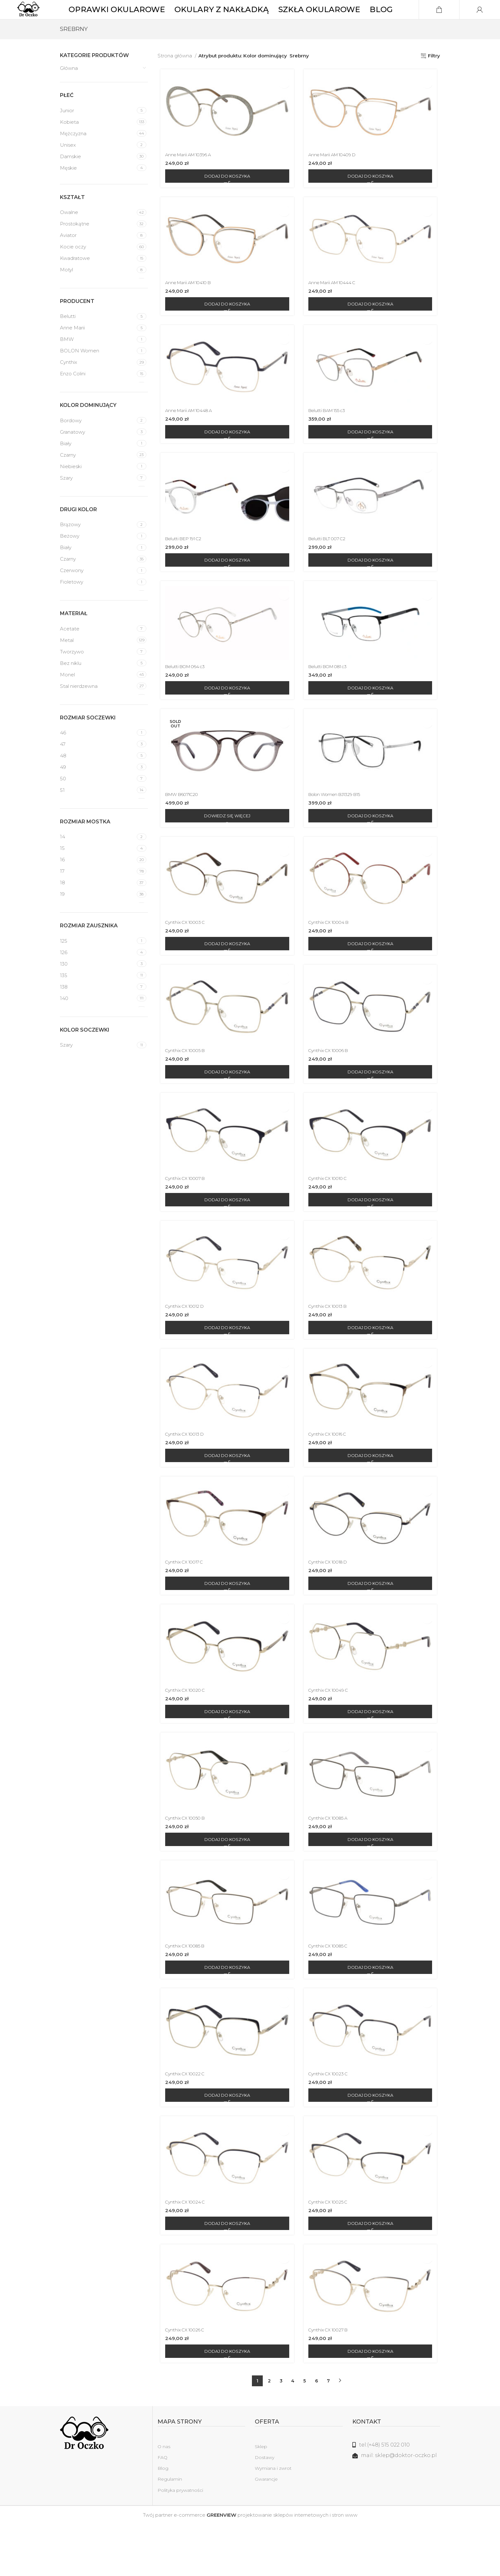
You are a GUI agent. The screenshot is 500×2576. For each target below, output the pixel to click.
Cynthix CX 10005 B (185, 1084)
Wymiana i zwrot (273, 2520)
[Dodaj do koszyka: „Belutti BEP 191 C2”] (225, 586)
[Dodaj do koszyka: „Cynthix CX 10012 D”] (225, 1365)
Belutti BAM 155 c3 (330, 435)
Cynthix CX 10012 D (184, 1343)
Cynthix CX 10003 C (185, 954)
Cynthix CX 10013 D (185, 1473)
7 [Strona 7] (328, 2432)
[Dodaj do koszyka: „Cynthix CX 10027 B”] (371, 2403)
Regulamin (170, 2531)
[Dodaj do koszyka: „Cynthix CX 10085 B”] (225, 2013)
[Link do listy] (396, 2496)
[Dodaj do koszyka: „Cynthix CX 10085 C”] (371, 2013)
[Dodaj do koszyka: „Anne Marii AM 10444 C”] (371, 326)
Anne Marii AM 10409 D (336, 176)
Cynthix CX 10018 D (331, 1603)
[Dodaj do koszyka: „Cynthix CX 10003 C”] (225, 975)
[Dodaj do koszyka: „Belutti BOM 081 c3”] (371, 716)
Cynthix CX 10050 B (185, 1862)
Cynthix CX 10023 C (331, 2122)
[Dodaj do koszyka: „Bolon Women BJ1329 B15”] (371, 845)
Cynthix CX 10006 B (331, 1084)
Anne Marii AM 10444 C (335, 305)
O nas (164, 2498)
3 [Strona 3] (281, 2432)
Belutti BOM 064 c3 (186, 694)
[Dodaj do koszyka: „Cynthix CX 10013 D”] (225, 1494)
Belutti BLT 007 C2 (330, 565)
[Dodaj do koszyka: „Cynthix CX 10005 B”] (225, 1105)
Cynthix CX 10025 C (330, 2252)
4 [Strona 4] (292, 2432)
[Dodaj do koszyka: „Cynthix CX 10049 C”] (371, 1754)
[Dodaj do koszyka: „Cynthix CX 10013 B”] (371, 1365)
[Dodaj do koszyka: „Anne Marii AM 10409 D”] (371, 197)
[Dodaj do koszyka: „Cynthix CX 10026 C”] (225, 2403)
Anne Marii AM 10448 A (189, 435)
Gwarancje (266, 2531)
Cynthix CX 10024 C (185, 2252)
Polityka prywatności (180, 2542)
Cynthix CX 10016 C (330, 1473)
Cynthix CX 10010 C (331, 1214)
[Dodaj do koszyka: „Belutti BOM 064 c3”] (225, 716)
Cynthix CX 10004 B (331, 954)
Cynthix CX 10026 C (185, 2381)
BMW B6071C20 (182, 824)
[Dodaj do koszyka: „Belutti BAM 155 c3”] (371, 456)
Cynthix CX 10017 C (184, 1603)
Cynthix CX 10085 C (331, 1992)
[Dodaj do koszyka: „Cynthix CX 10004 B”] (371, 975)
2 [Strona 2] (269, 2432)
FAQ (162, 2509)
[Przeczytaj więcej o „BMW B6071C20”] (225, 845)
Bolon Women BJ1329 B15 (339, 824)
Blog (163, 2520)
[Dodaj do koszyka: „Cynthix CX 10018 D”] (371, 1624)
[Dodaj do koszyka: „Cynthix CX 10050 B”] (225, 1884)
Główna (69, 87)
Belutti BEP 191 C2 (183, 565)
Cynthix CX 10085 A (331, 1862)
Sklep (261, 2498)
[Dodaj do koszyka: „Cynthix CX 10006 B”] (371, 1105)
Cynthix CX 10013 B (330, 1343)
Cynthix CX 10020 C (185, 1733)
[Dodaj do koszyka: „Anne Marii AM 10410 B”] (225, 326)
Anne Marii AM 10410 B (189, 305)
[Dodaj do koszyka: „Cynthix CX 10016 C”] (371, 1494)
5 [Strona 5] (304, 2432)
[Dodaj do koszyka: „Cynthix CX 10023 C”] (371, 2143)
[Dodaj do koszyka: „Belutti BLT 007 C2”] (371, 586)
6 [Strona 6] (316, 2432)
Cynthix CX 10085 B (185, 1992)
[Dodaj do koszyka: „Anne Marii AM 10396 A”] (225, 197)
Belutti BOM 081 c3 (331, 694)
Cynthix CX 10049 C (331, 1733)
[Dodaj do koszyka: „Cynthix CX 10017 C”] (225, 1624)
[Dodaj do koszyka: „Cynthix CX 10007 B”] (225, 1235)
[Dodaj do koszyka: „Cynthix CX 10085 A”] (371, 1884)
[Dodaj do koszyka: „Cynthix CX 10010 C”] (371, 1235)
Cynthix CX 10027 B (331, 2381)
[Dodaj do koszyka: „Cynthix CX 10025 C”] (371, 2273)
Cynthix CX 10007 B (185, 1214)
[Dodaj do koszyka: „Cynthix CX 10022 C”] (225, 2143)
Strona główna (175, 75)
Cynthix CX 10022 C (184, 2122)
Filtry (434, 75)
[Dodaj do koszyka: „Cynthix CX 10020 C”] (225, 1754)
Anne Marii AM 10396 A (189, 176)
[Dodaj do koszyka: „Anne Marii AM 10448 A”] (225, 456)
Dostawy (264, 2509)
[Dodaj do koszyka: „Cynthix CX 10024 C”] (225, 2273)
